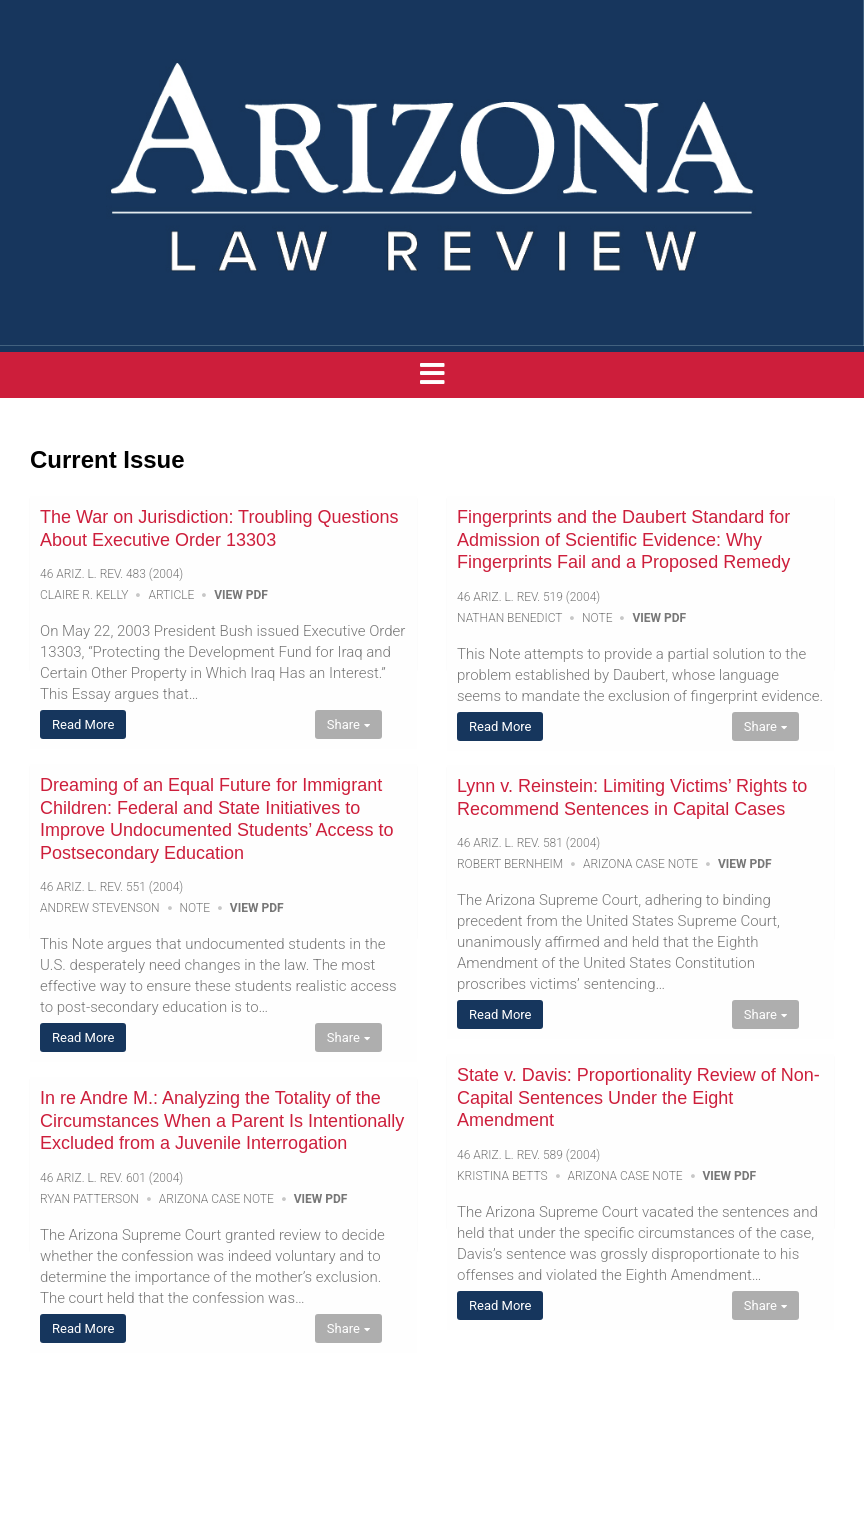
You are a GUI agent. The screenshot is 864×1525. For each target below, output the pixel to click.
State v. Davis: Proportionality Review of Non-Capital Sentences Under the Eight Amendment (638, 1097)
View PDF (241, 595)
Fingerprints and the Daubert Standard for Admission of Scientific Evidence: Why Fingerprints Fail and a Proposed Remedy (623, 539)
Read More (83, 724)
